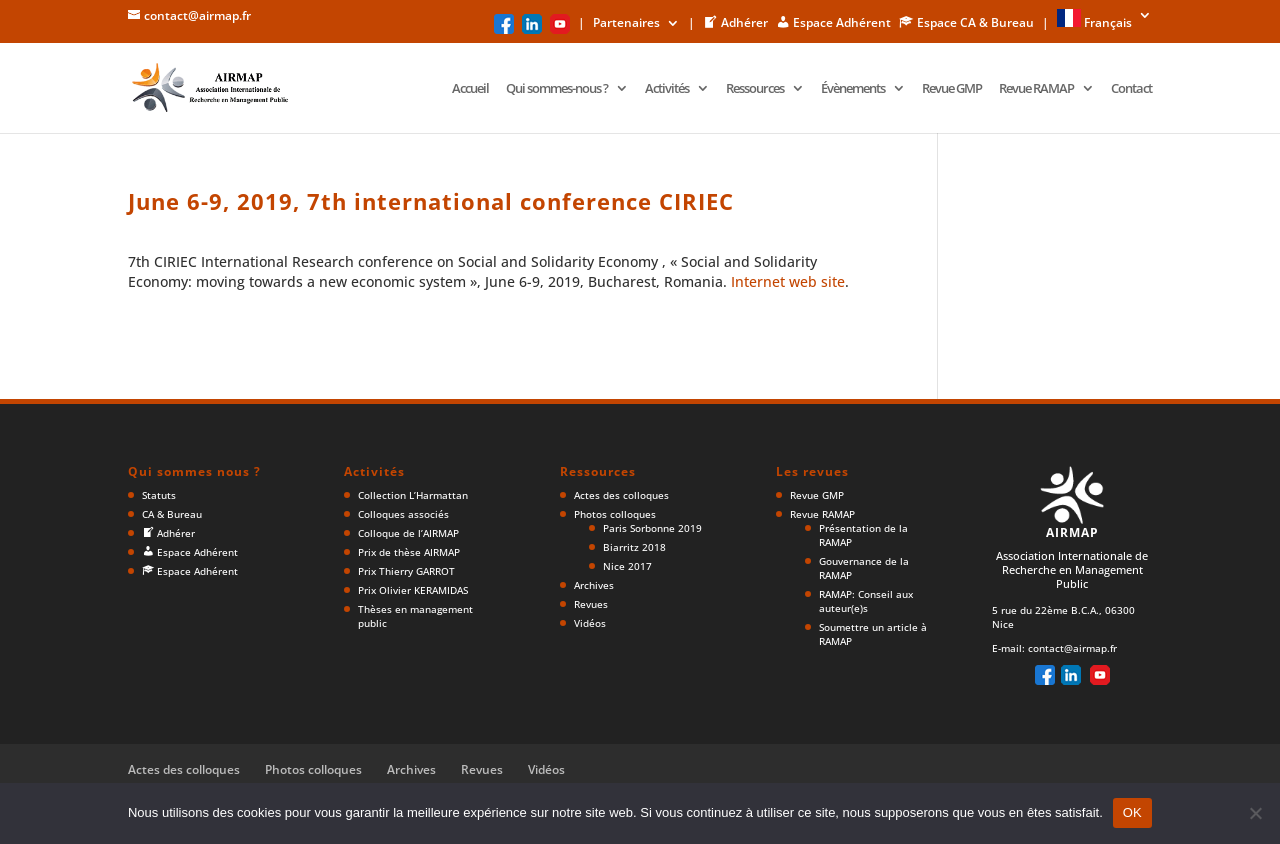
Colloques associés (403, 514)
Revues (591, 604)
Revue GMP (952, 89)
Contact (1131, 89)
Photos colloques (615, 514)
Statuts (159, 495)
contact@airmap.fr (1072, 648)
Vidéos (590, 623)
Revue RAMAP (1036, 89)
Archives (594, 585)
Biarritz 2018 (634, 547)
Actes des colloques (621, 495)
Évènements (853, 89)
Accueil (470, 89)
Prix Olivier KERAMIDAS (413, 590)
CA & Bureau (172, 514)
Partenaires (626, 24)
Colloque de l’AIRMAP (408, 533)
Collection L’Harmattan (413, 495)
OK (1132, 812)
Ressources (755, 89)
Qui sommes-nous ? (557, 89)
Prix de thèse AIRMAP (409, 552)
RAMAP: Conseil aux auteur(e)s (866, 601)
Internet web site (788, 281)
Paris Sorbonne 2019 (652, 528)
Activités (667, 89)
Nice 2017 (627, 566)
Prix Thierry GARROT (406, 571)
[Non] (1255, 813)
